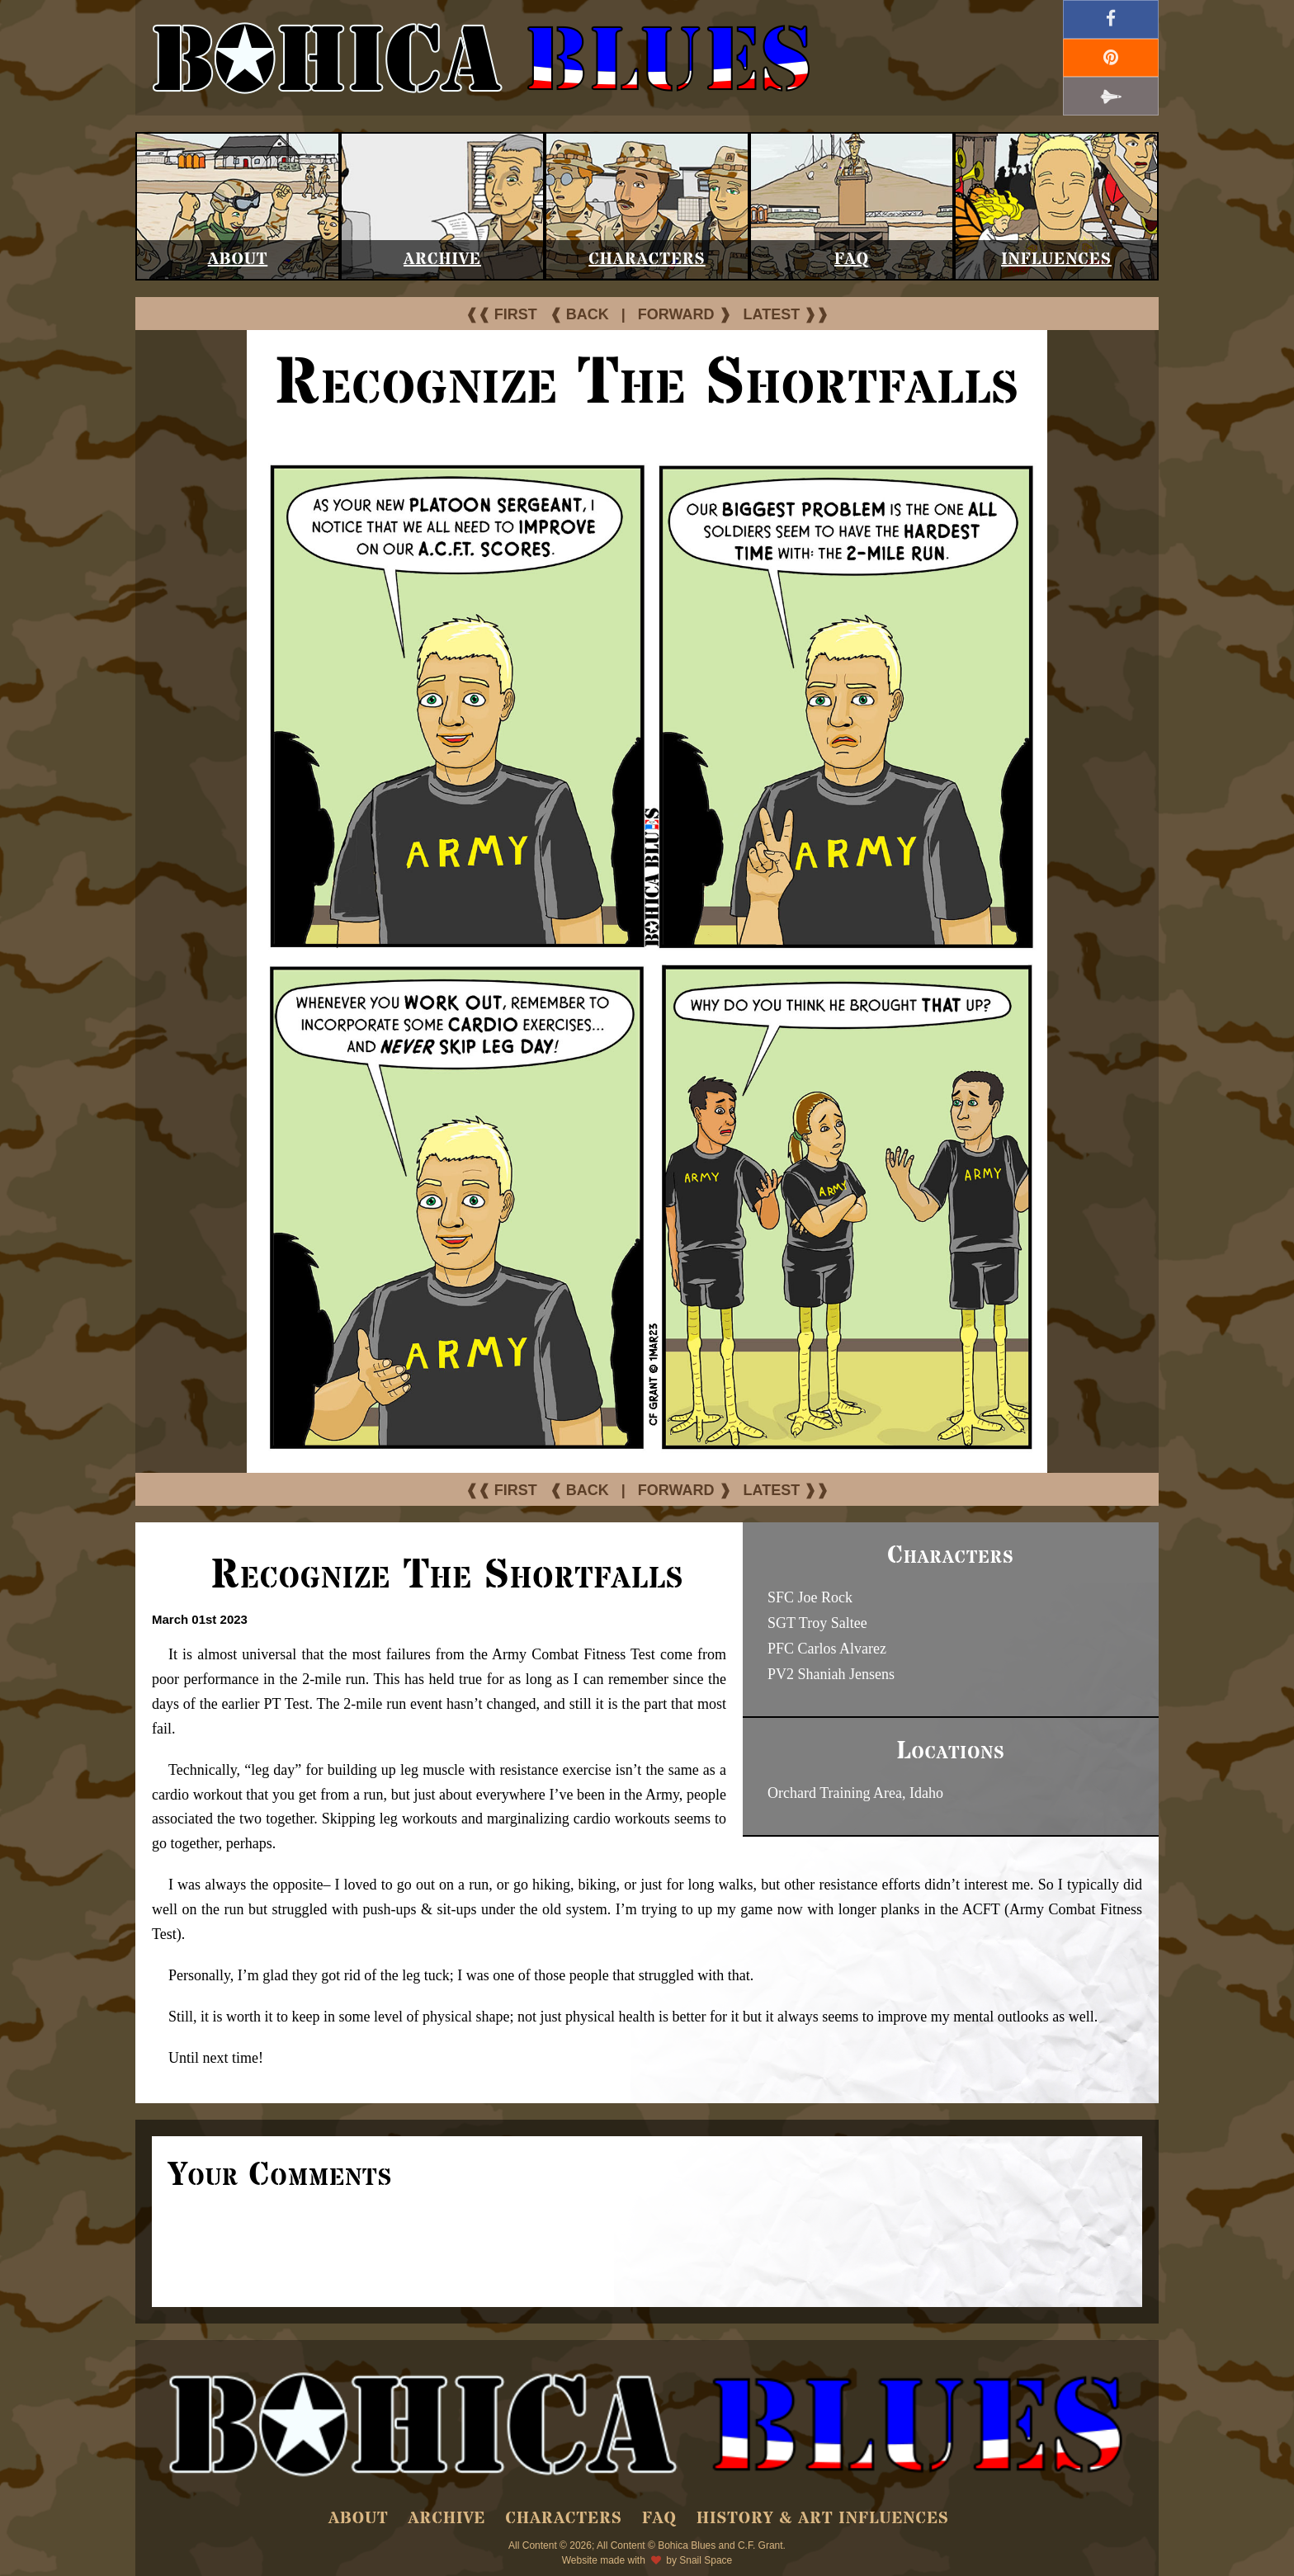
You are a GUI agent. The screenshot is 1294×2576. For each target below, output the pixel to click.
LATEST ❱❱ (786, 314)
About (238, 259)
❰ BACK (579, 314)
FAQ (851, 259)
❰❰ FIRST (501, 314)
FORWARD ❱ (684, 314)
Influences (1056, 259)
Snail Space (705, 2560)
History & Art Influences (823, 2519)
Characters (646, 259)
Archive (442, 259)
